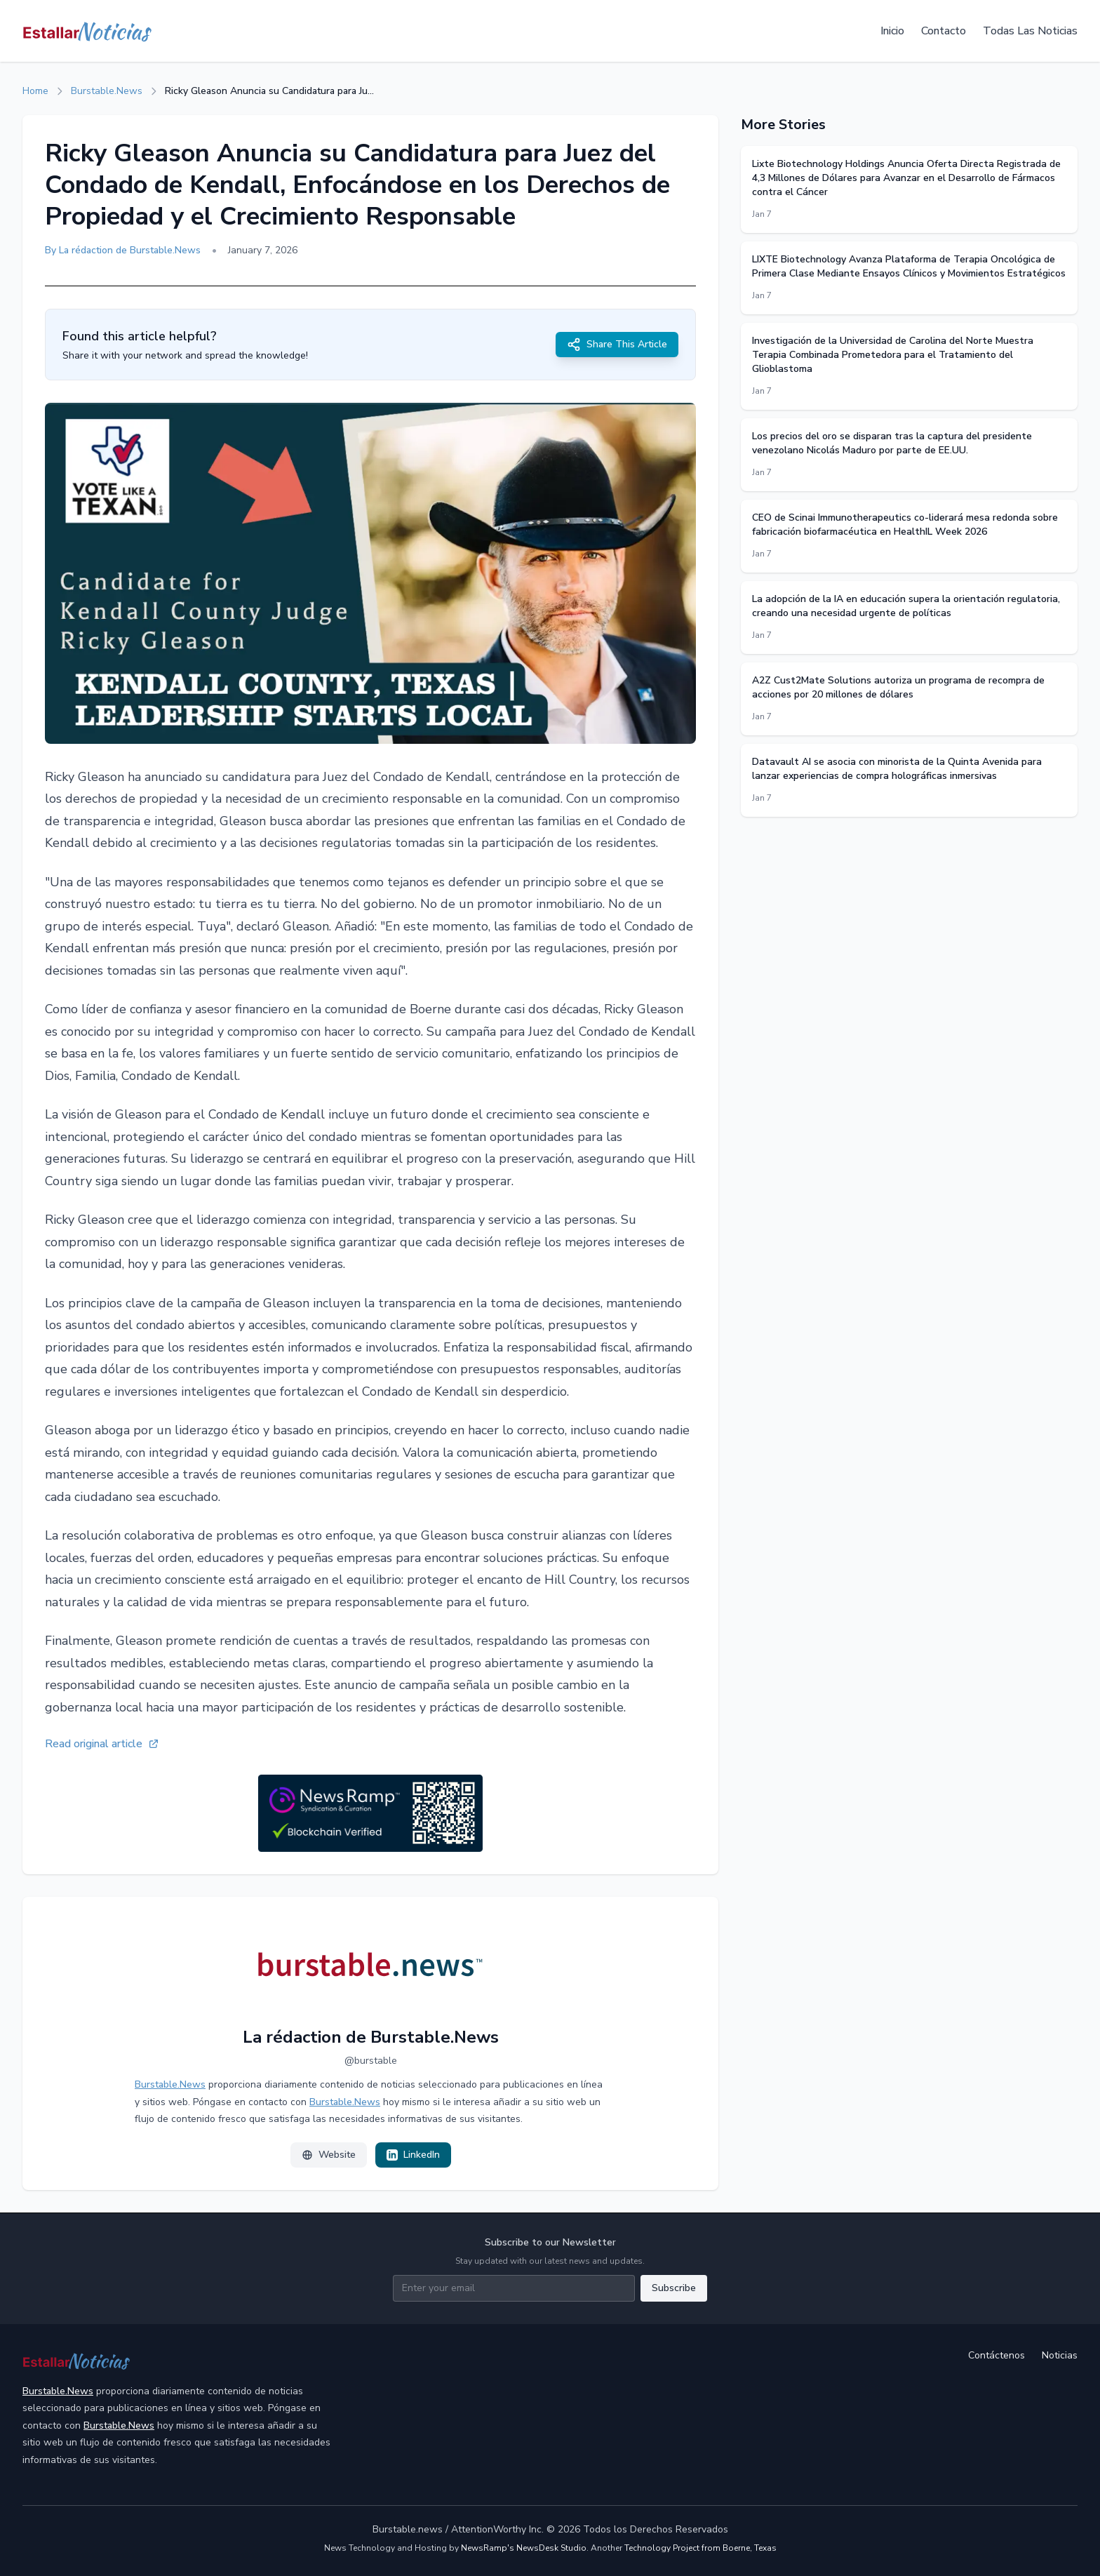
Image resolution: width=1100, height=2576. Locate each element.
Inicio (892, 31)
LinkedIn (413, 2154)
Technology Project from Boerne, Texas (700, 2548)
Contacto (943, 31)
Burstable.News (106, 91)
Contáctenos (996, 2355)
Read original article (102, 1743)
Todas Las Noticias (1030, 31)
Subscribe (674, 2288)
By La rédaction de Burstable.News (123, 250)
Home (35, 91)
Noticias (1060, 2355)
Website (329, 2154)
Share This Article (617, 345)
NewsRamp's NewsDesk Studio (523, 2548)
